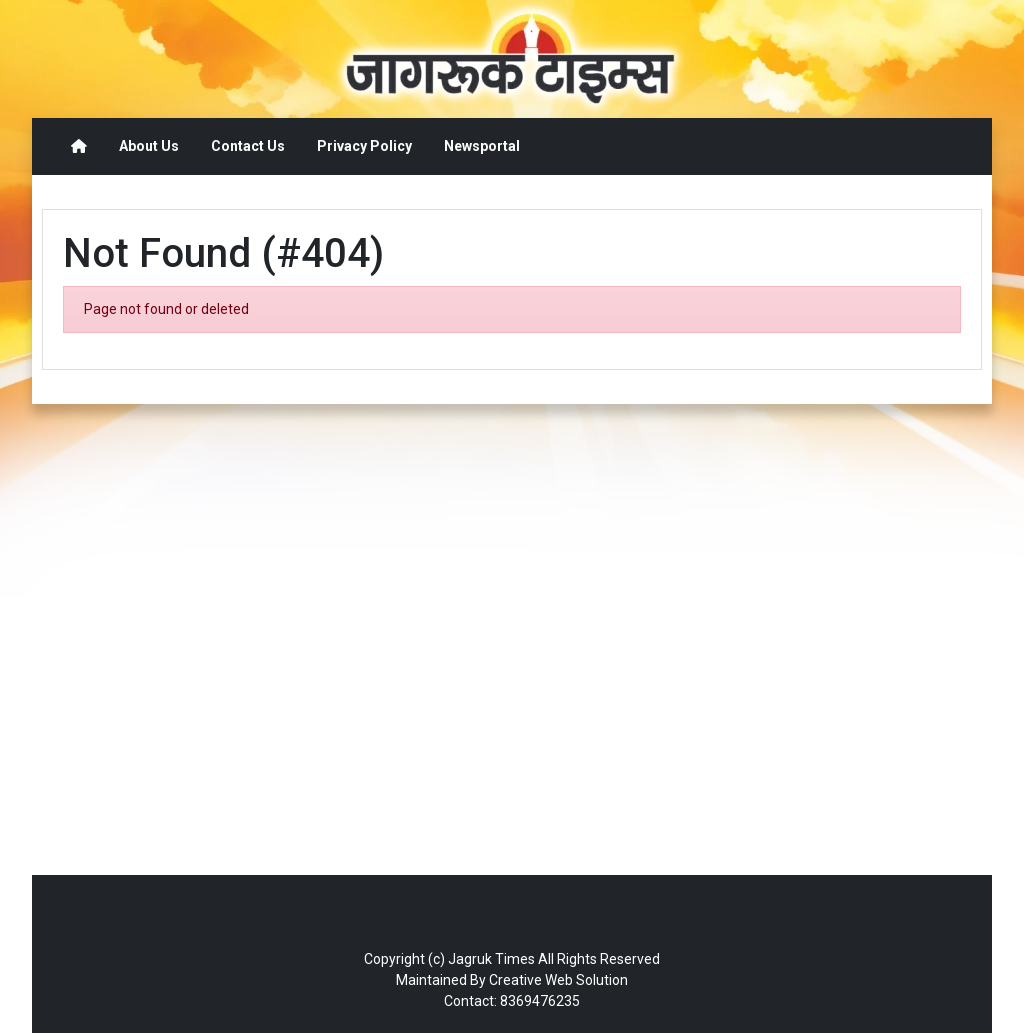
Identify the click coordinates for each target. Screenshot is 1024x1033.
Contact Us (248, 146)
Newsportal (482, 146)
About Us (149, 146)
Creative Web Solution (558, 980)
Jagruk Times (491, 959)
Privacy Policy (364, 146)
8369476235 (540, 1001)
